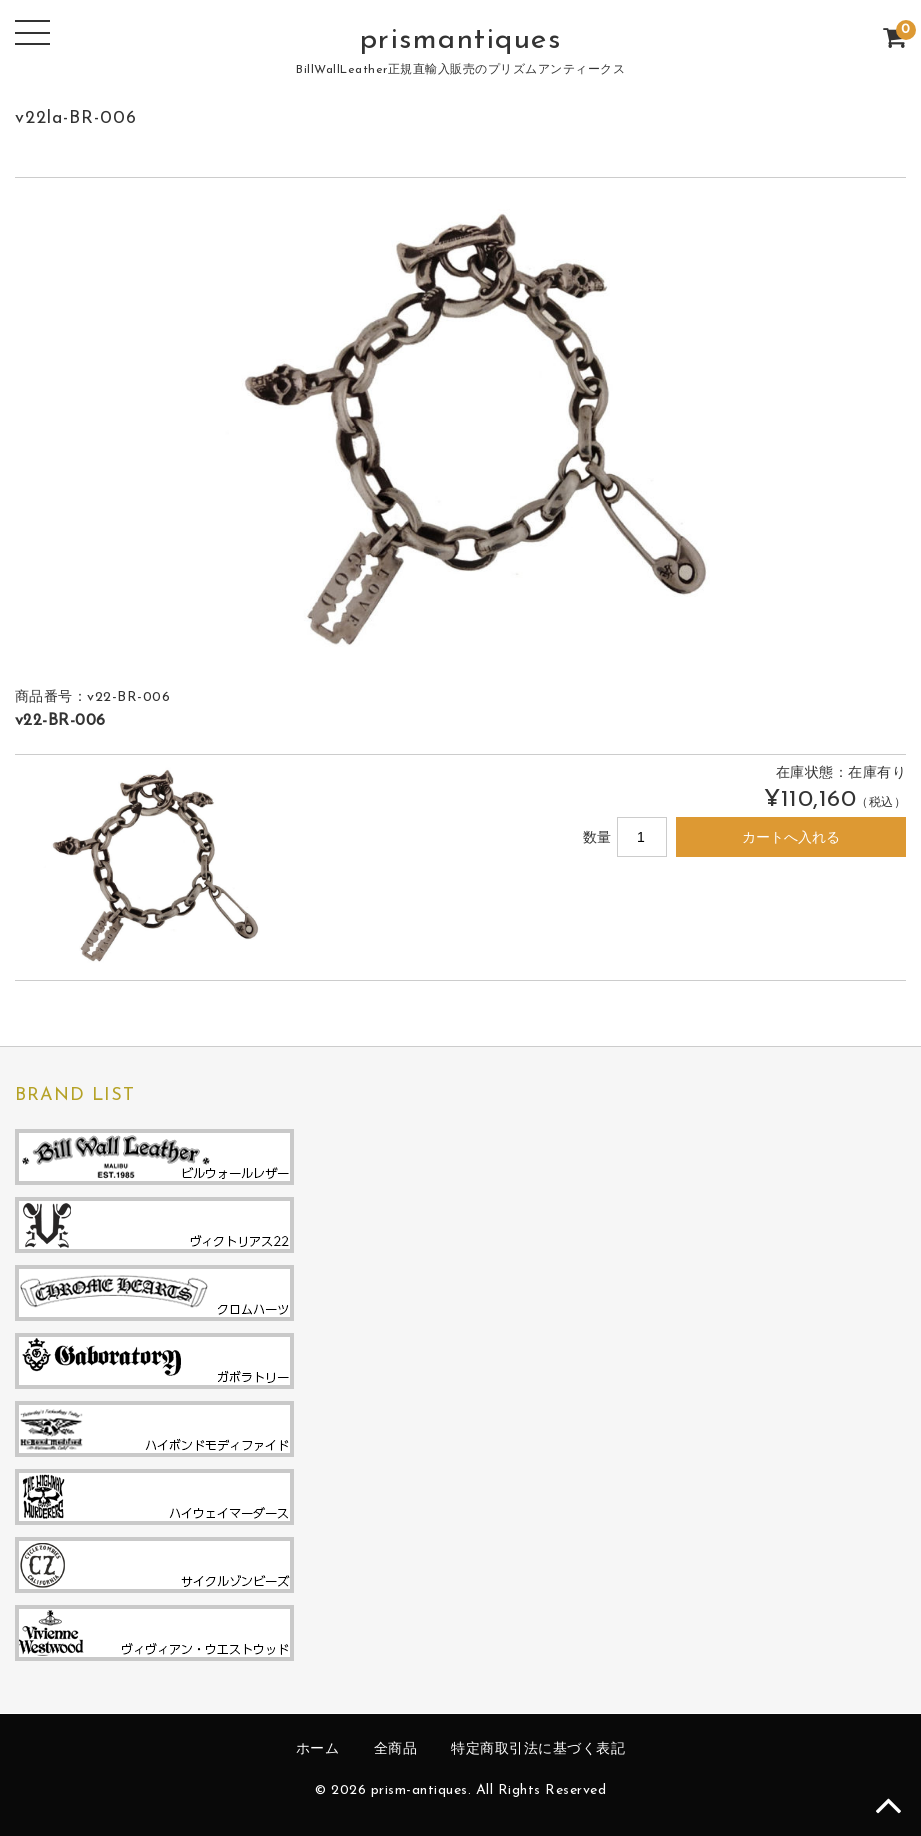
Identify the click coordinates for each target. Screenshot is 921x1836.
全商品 (396, 1749)
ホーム (318, 1749)
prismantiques (461, 40)
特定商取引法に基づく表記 (538, 1749)
